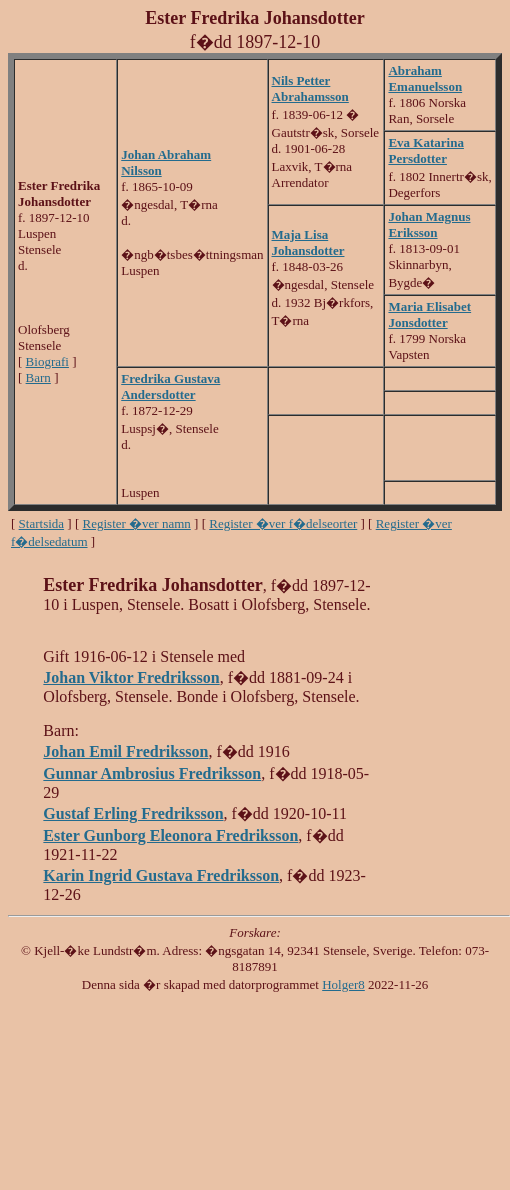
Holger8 (343, 984)
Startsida (42, 523)
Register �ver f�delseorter (283, 523)
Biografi (47, 361)
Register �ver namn (137, 523)
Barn (38, 377)
